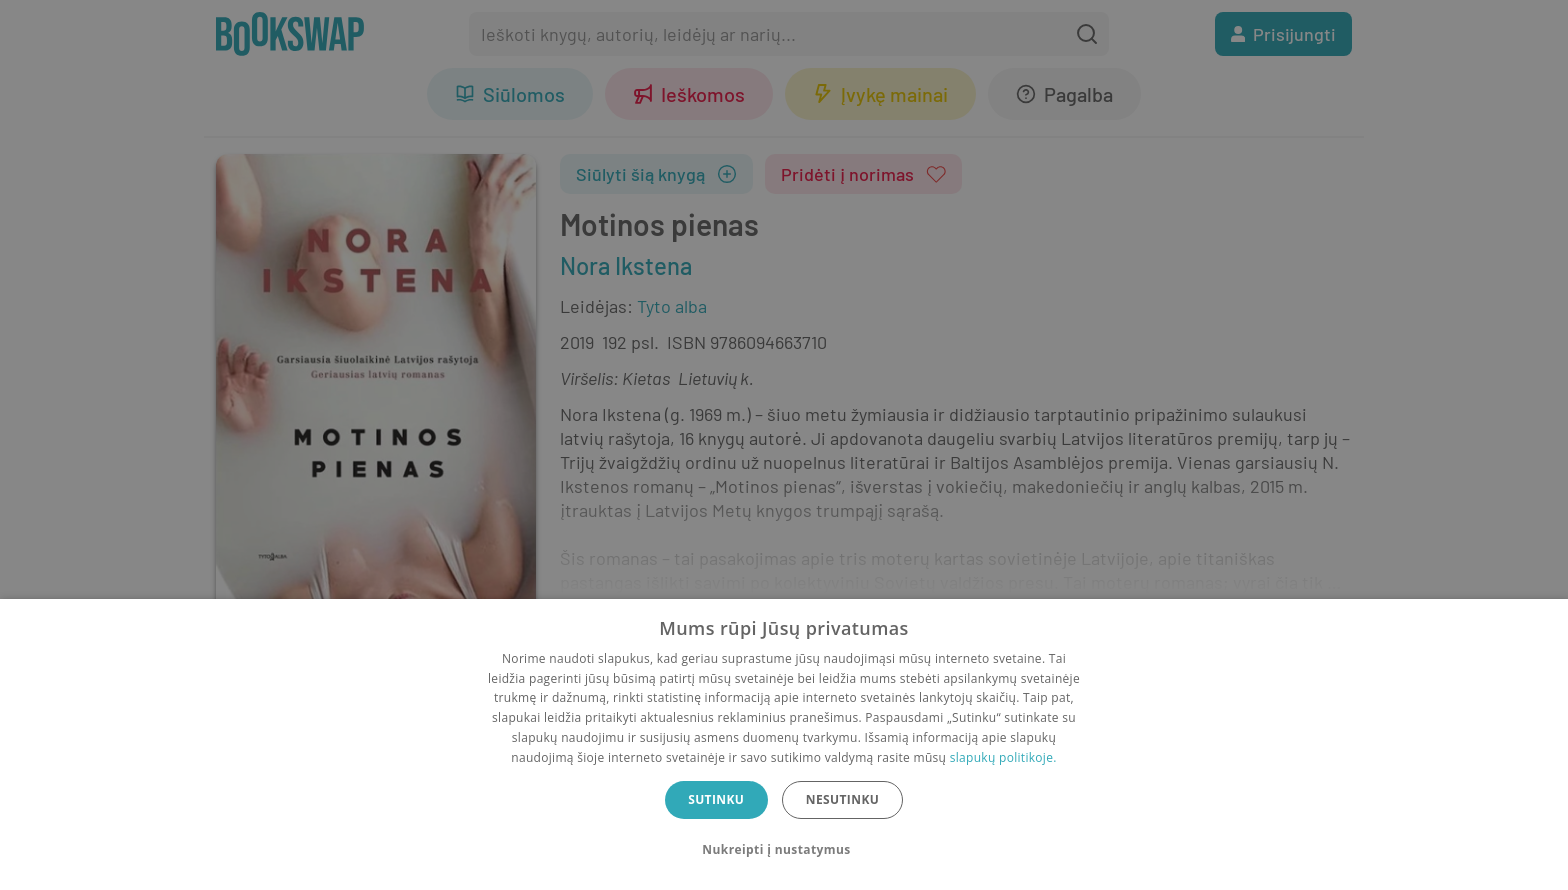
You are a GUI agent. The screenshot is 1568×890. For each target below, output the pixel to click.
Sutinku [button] (716, 799)
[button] (783, 850)
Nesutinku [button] (842, 799)
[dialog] (784, 744)
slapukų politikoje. (1003, 757)
